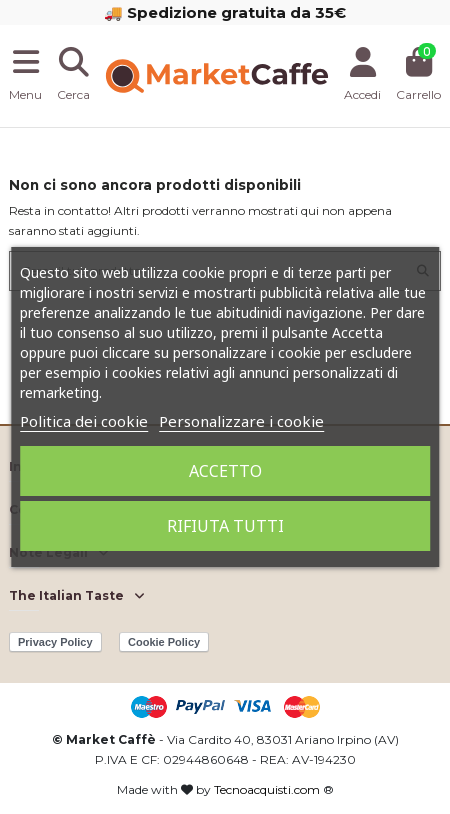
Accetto (225, 471)
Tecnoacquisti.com (267, 789)
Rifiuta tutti (225, 526)
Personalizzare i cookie (241, 421)
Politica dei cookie (84, 421)
